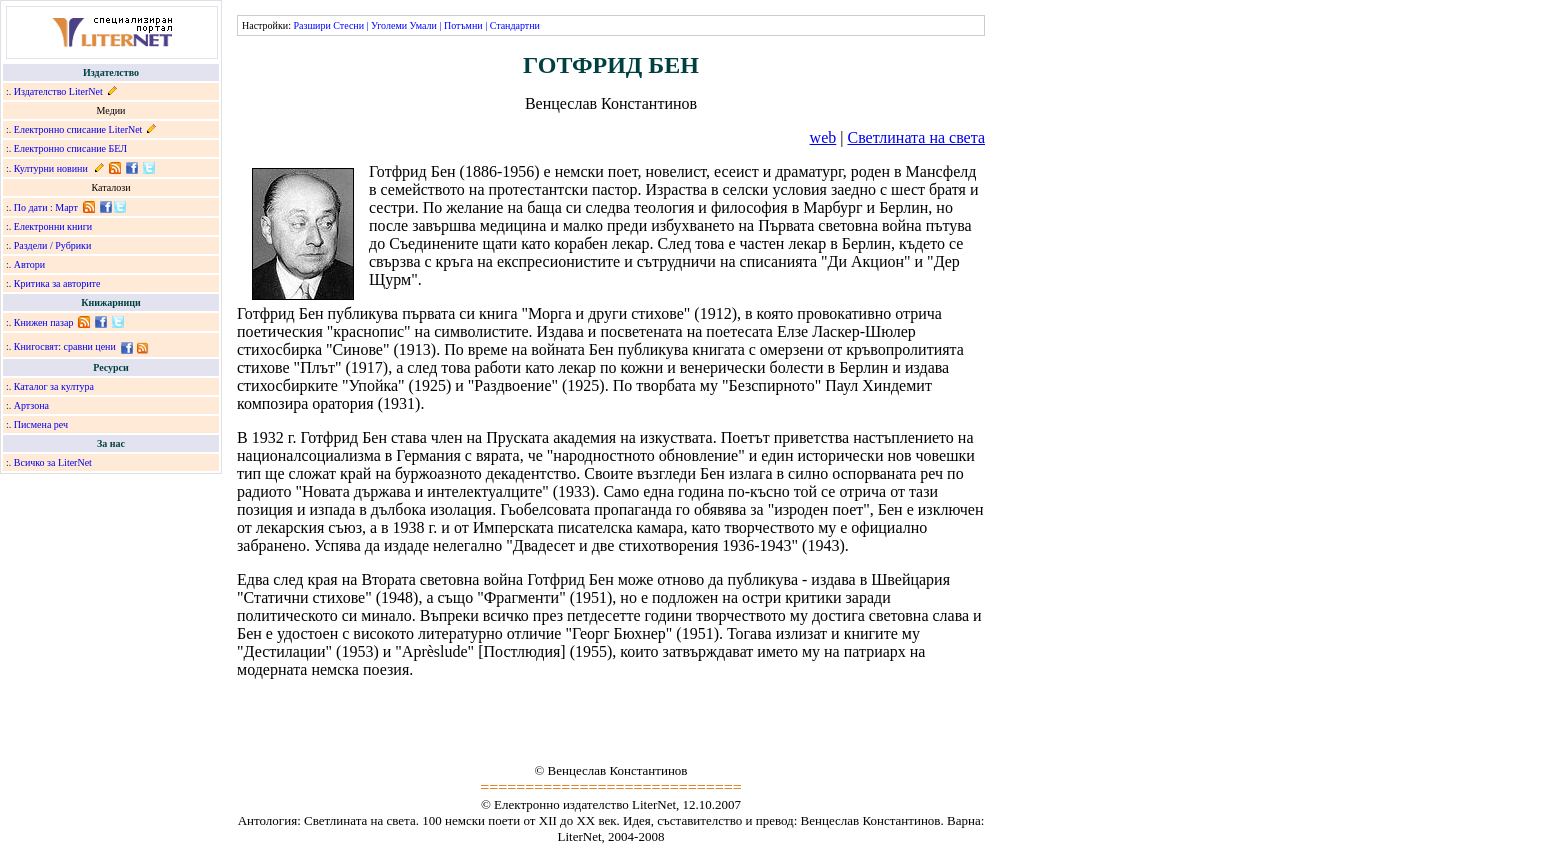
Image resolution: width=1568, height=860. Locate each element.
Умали (423, 25)
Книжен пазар (44, 322)
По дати (31, 207)
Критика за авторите (57, 283)
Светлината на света (916, 137)
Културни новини (51, 168)
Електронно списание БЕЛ (70, 148)
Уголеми (389, 25)
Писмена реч (41, 424)
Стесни (348, 25)
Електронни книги (53, 226)
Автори (29, 264)
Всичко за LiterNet (53, 462)
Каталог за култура (54, 386)
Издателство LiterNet (58, 91)
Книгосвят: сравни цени (65, 346)
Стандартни (515, 25)
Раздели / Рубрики (53, 245)
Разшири (311, 25)
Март (66, 207)
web (823, 137)
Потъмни (463, 25)
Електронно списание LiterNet (78, 129)
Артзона (31, 405)
